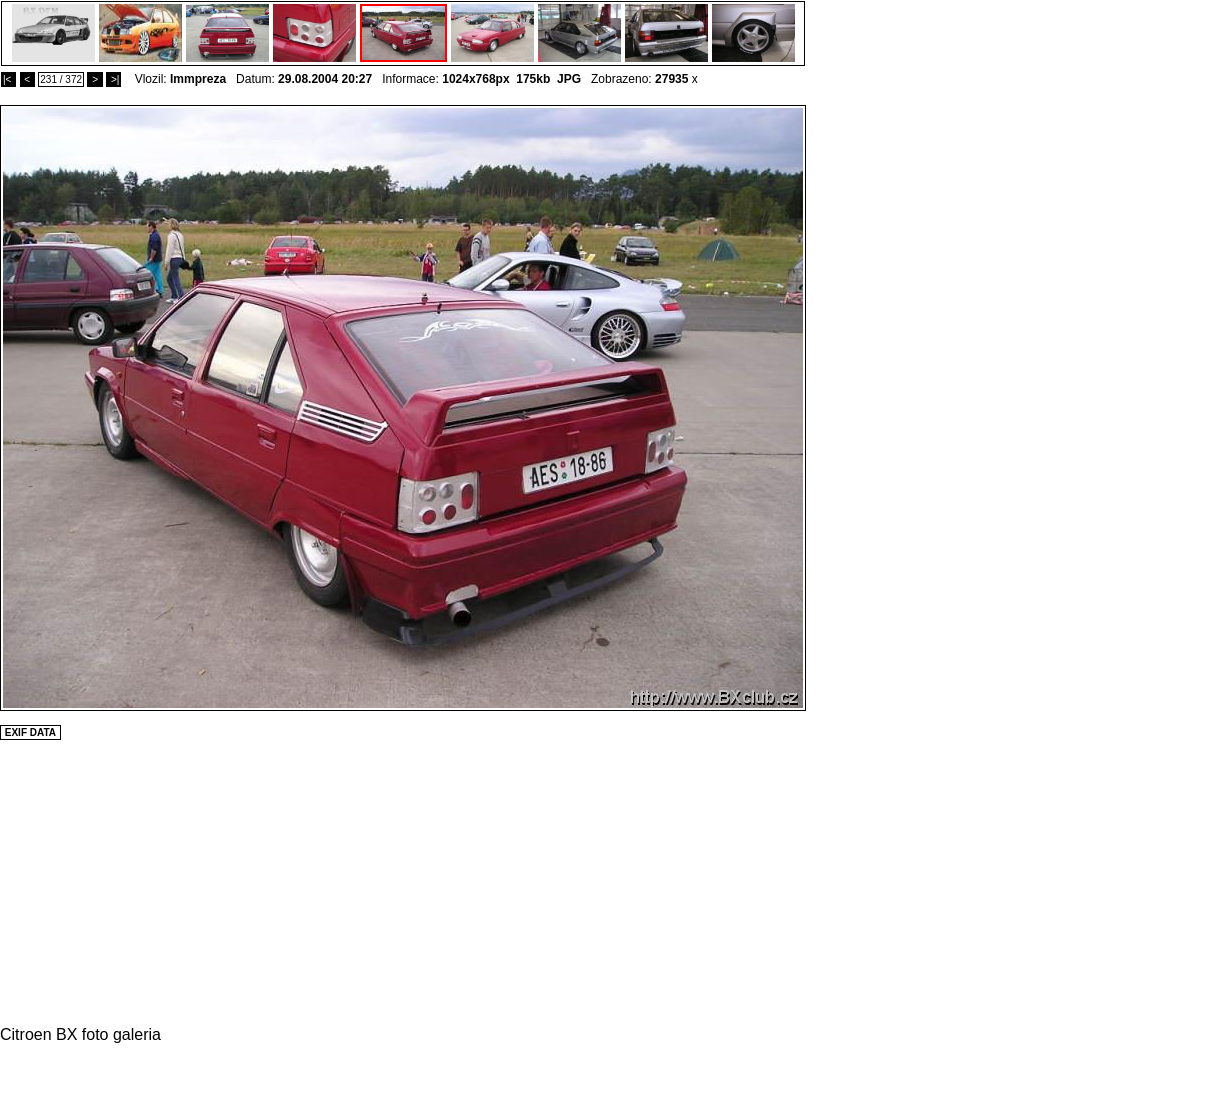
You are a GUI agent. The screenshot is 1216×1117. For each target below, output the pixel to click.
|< (8, 79)
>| (113, 79)
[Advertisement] (866, 405)
